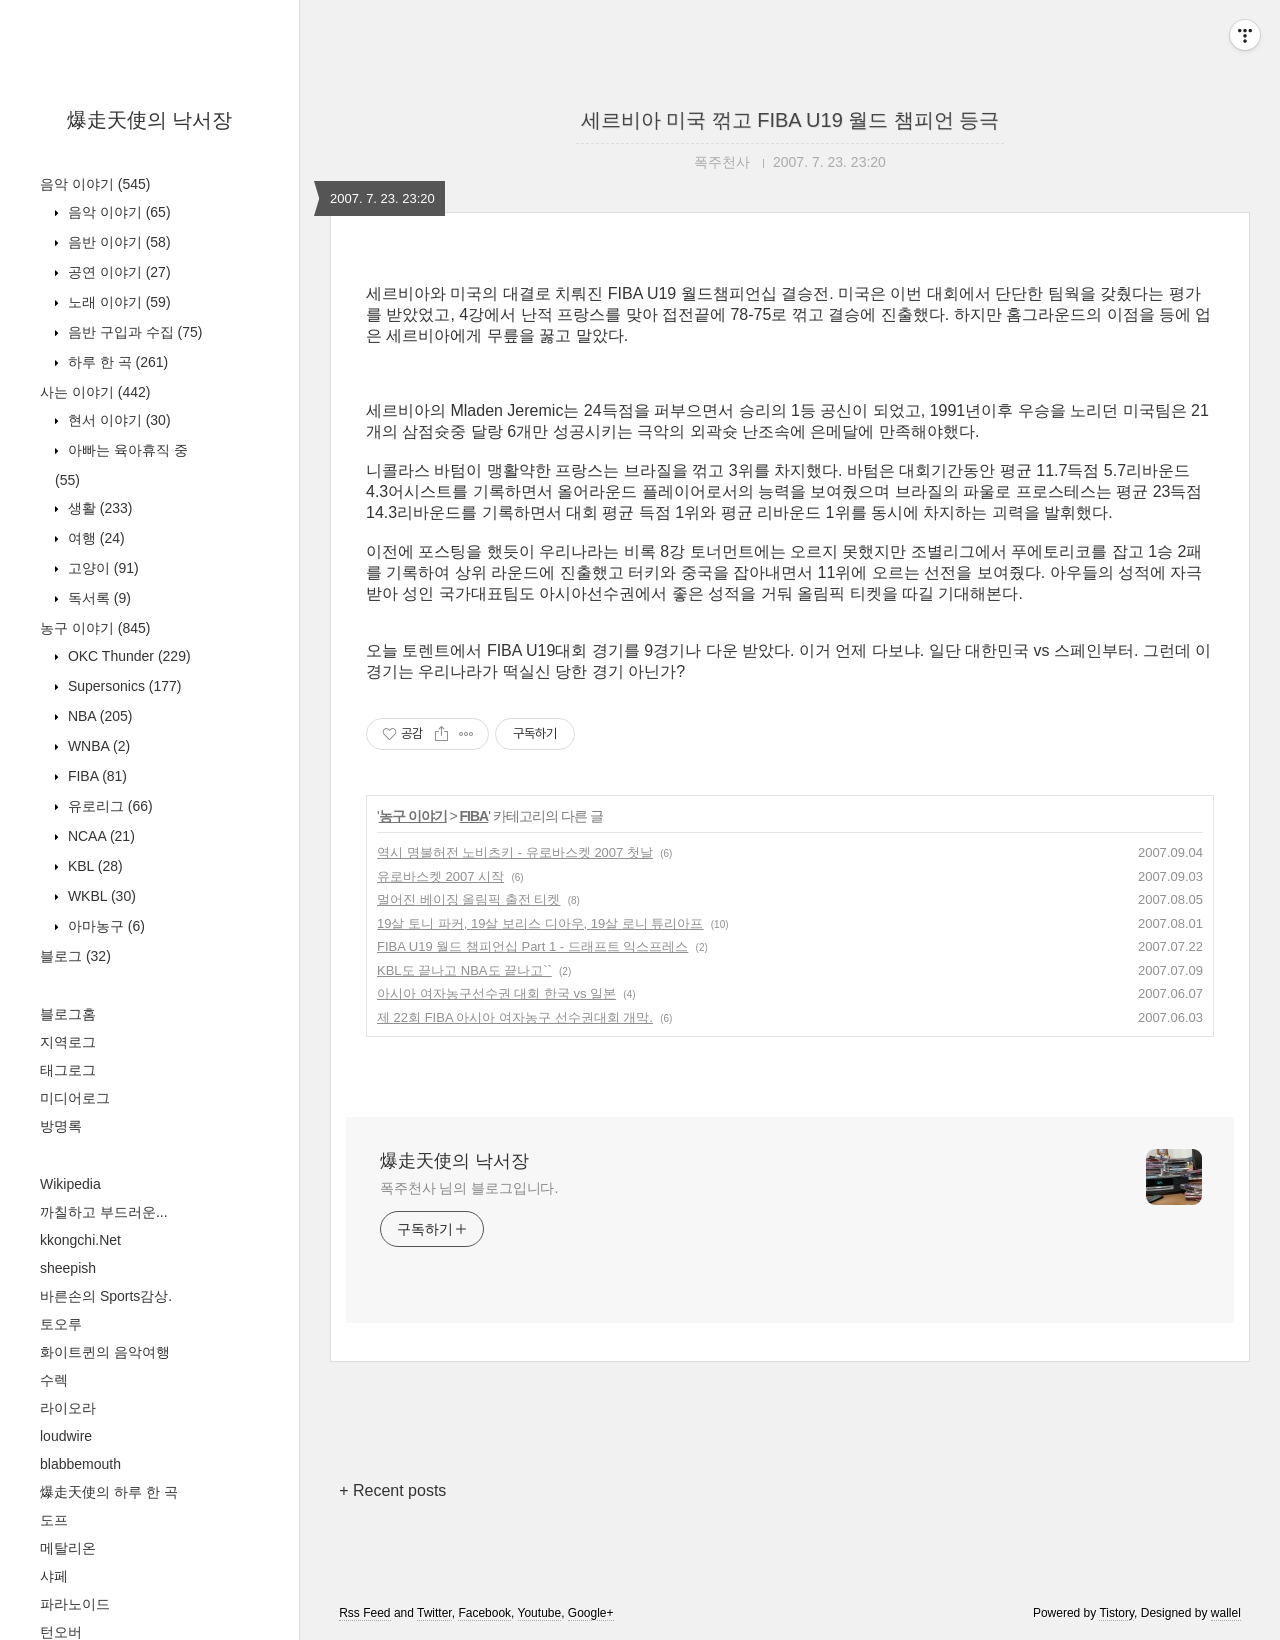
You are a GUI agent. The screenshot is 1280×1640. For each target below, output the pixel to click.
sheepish (68, 1268)
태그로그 (68, 1070)
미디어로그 (75, 1098)
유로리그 (108, 806)
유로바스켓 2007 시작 (440, 876)
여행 (94, 538)
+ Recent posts (392, 1490)
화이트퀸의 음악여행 (105, 1352)
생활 (98, 508)
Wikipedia (70, 1184)
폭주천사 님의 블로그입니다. (469, 1188)
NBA (98, 716)
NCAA (99, 836)
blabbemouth (80, 1464)
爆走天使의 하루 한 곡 (109, 1492)
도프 (54, 1520)
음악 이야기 (95, 184)
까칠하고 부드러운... (104, 1212)
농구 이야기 (95, 628)
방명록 (61, 1126)
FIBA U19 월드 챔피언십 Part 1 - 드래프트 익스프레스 (532, 946)
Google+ (591, 1613)
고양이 (101, 568)
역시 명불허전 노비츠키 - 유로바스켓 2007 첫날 (515, 852)
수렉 (54, 1380)
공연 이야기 (117, 272)
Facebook (484, 1613)
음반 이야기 (117, 242)
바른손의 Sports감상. (106, 1296)
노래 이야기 (117, 302)
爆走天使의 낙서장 (150, 120)
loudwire (66, 1436)
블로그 (75, 956)
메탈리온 (68, 1548)
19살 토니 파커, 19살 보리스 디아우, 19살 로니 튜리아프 (540, 923)
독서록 (97, 598)
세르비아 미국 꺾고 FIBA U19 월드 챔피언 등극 (790, 120)
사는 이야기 (95, 392)
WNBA (97, 746)
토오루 (61, 1324)
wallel (1226, 1613)
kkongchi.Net (80, 1240)
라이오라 (68, 1408)
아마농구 (104, 926)
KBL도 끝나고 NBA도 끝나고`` (464, 970)
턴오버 (61, 1632)
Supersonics (123, 686)
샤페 (54, 1576)
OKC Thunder (127, 656)
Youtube (540, 1613)
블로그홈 (68, 1014)
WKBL (100, 896)
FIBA (95, 776)
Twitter (434, 1613)
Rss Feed (364, 1613)
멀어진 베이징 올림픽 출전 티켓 (468, 899)
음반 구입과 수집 (133, 332)
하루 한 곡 (116, 362)
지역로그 (68, 1042)
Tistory (1116, 1613)
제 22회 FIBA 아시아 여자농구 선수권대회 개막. (515, 1017)
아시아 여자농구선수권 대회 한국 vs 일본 (496, 993)
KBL (93, 866)
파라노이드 (75, 1604)
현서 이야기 (117, 420)
